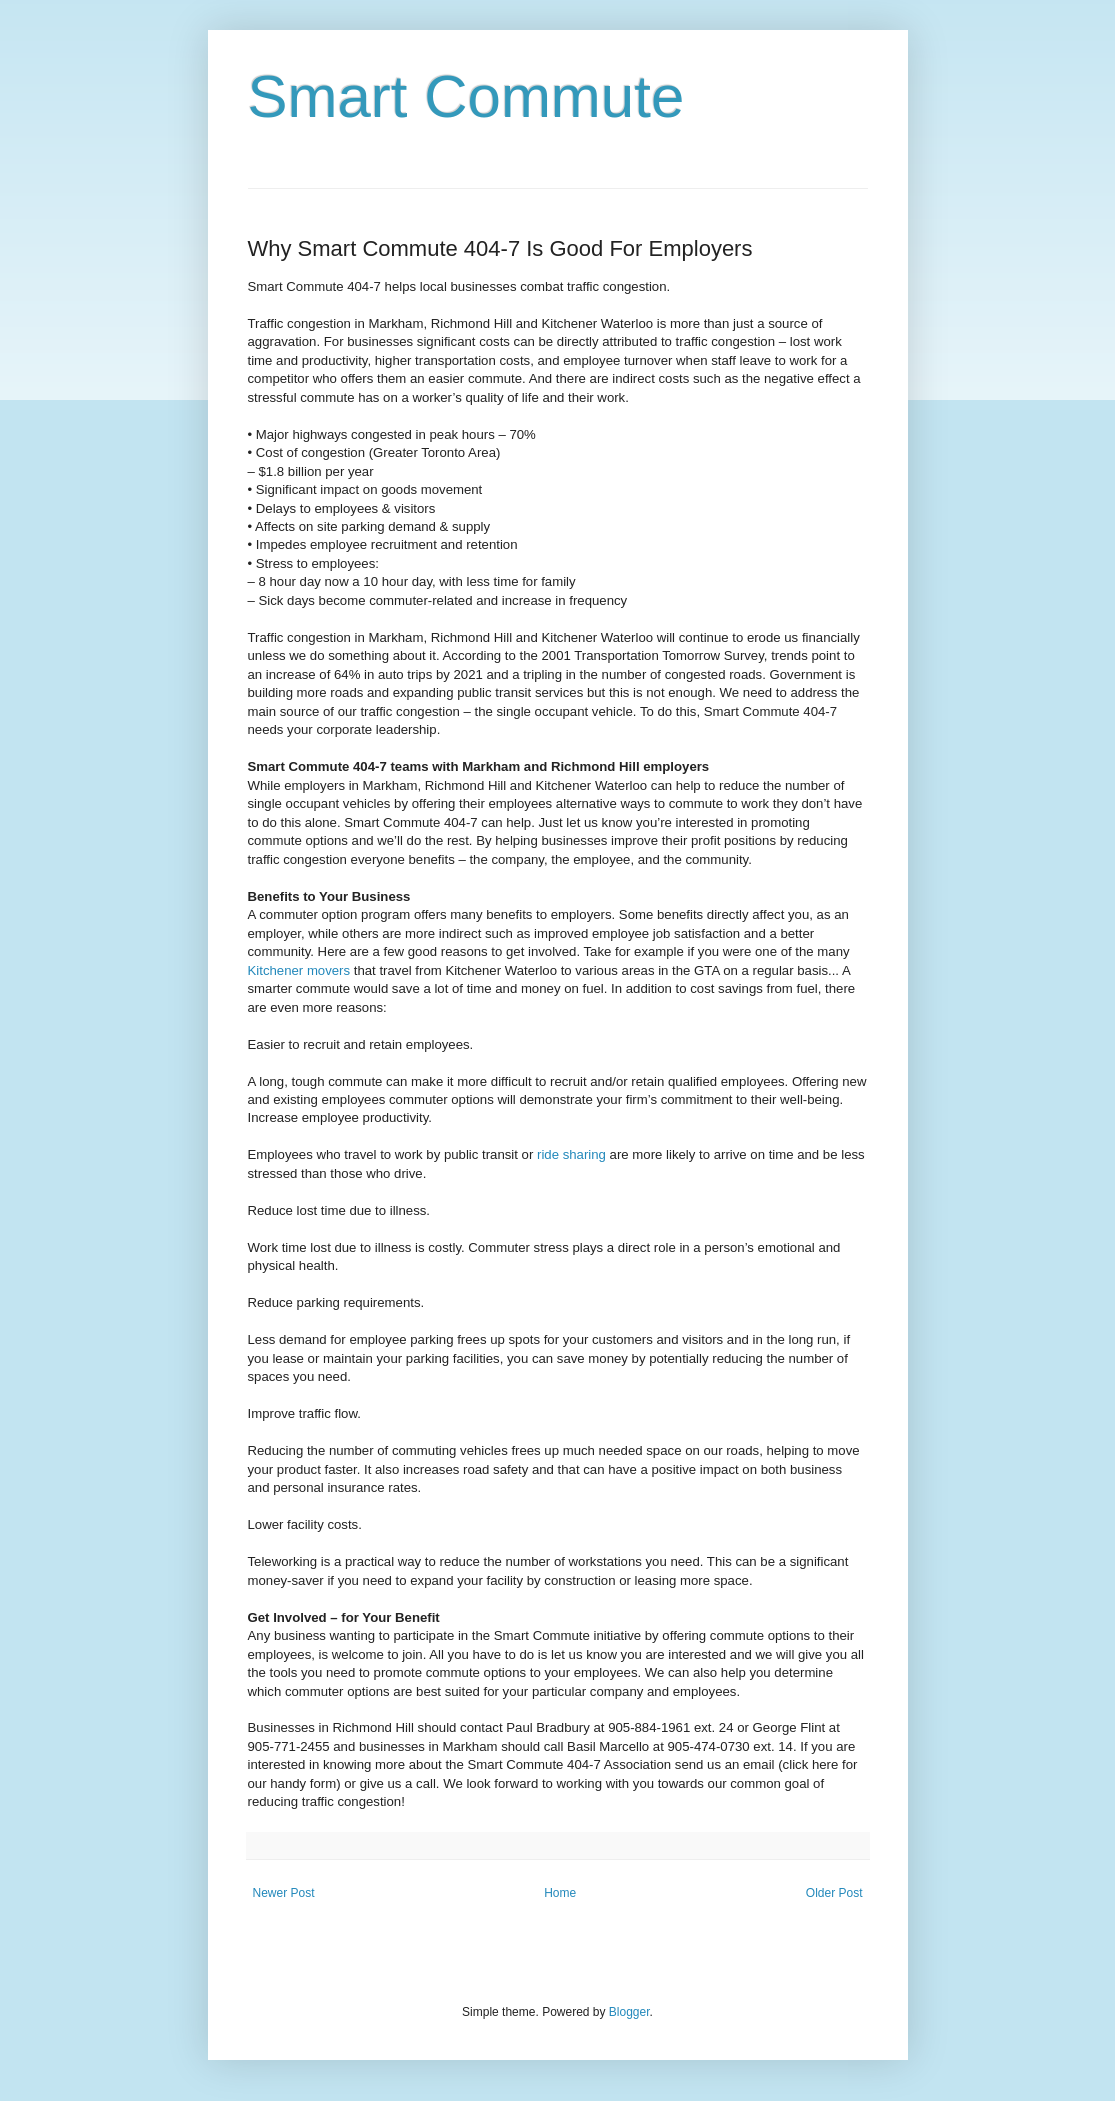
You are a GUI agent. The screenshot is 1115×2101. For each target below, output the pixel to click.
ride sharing (571, 1154)
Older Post (834, 1893)
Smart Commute (466, 96)
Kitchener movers (299, 970)
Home (560, 1893)
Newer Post (284, 1893)
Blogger (629, 2012)
